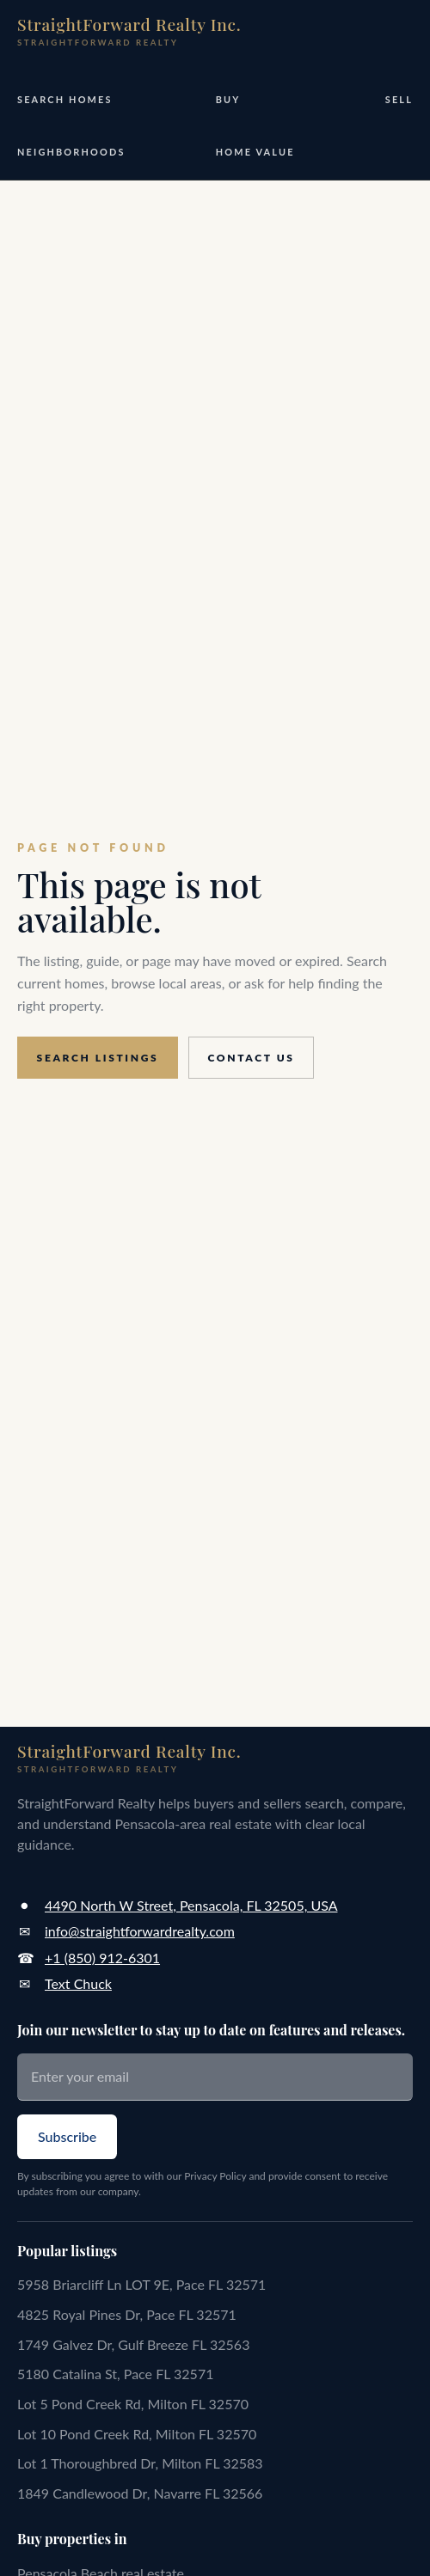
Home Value (255, 151)
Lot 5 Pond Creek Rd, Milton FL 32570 (133, 2403)
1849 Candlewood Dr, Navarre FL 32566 (139, 2493)
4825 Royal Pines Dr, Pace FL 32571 (126, 2314)
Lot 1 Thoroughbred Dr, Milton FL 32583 (140, 2463)
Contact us (251, 1057)
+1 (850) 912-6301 (102, 1957)
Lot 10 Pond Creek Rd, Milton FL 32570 (136, 2434)
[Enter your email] (215, 2077)
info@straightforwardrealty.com (140, 1931)
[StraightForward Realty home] (129, 31)
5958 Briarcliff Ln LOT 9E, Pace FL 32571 (141, 2284)
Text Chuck (78, 1983)
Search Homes (65, 99)
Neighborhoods (71, 151)
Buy (228, 99)
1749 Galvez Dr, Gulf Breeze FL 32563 (133, 2344)
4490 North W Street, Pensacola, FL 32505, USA (191, 1905)
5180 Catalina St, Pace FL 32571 (115, 2373)
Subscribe (67, 2136)
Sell (399, 99)
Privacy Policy (215, 2175)
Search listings (98, 1057)
